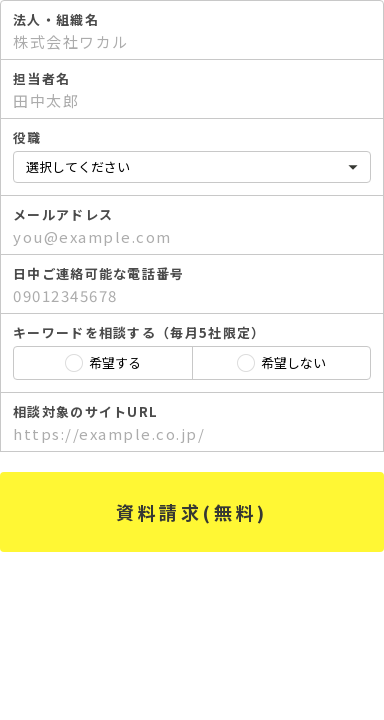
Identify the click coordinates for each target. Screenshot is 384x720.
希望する (115, 362)
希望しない (293, 362)
